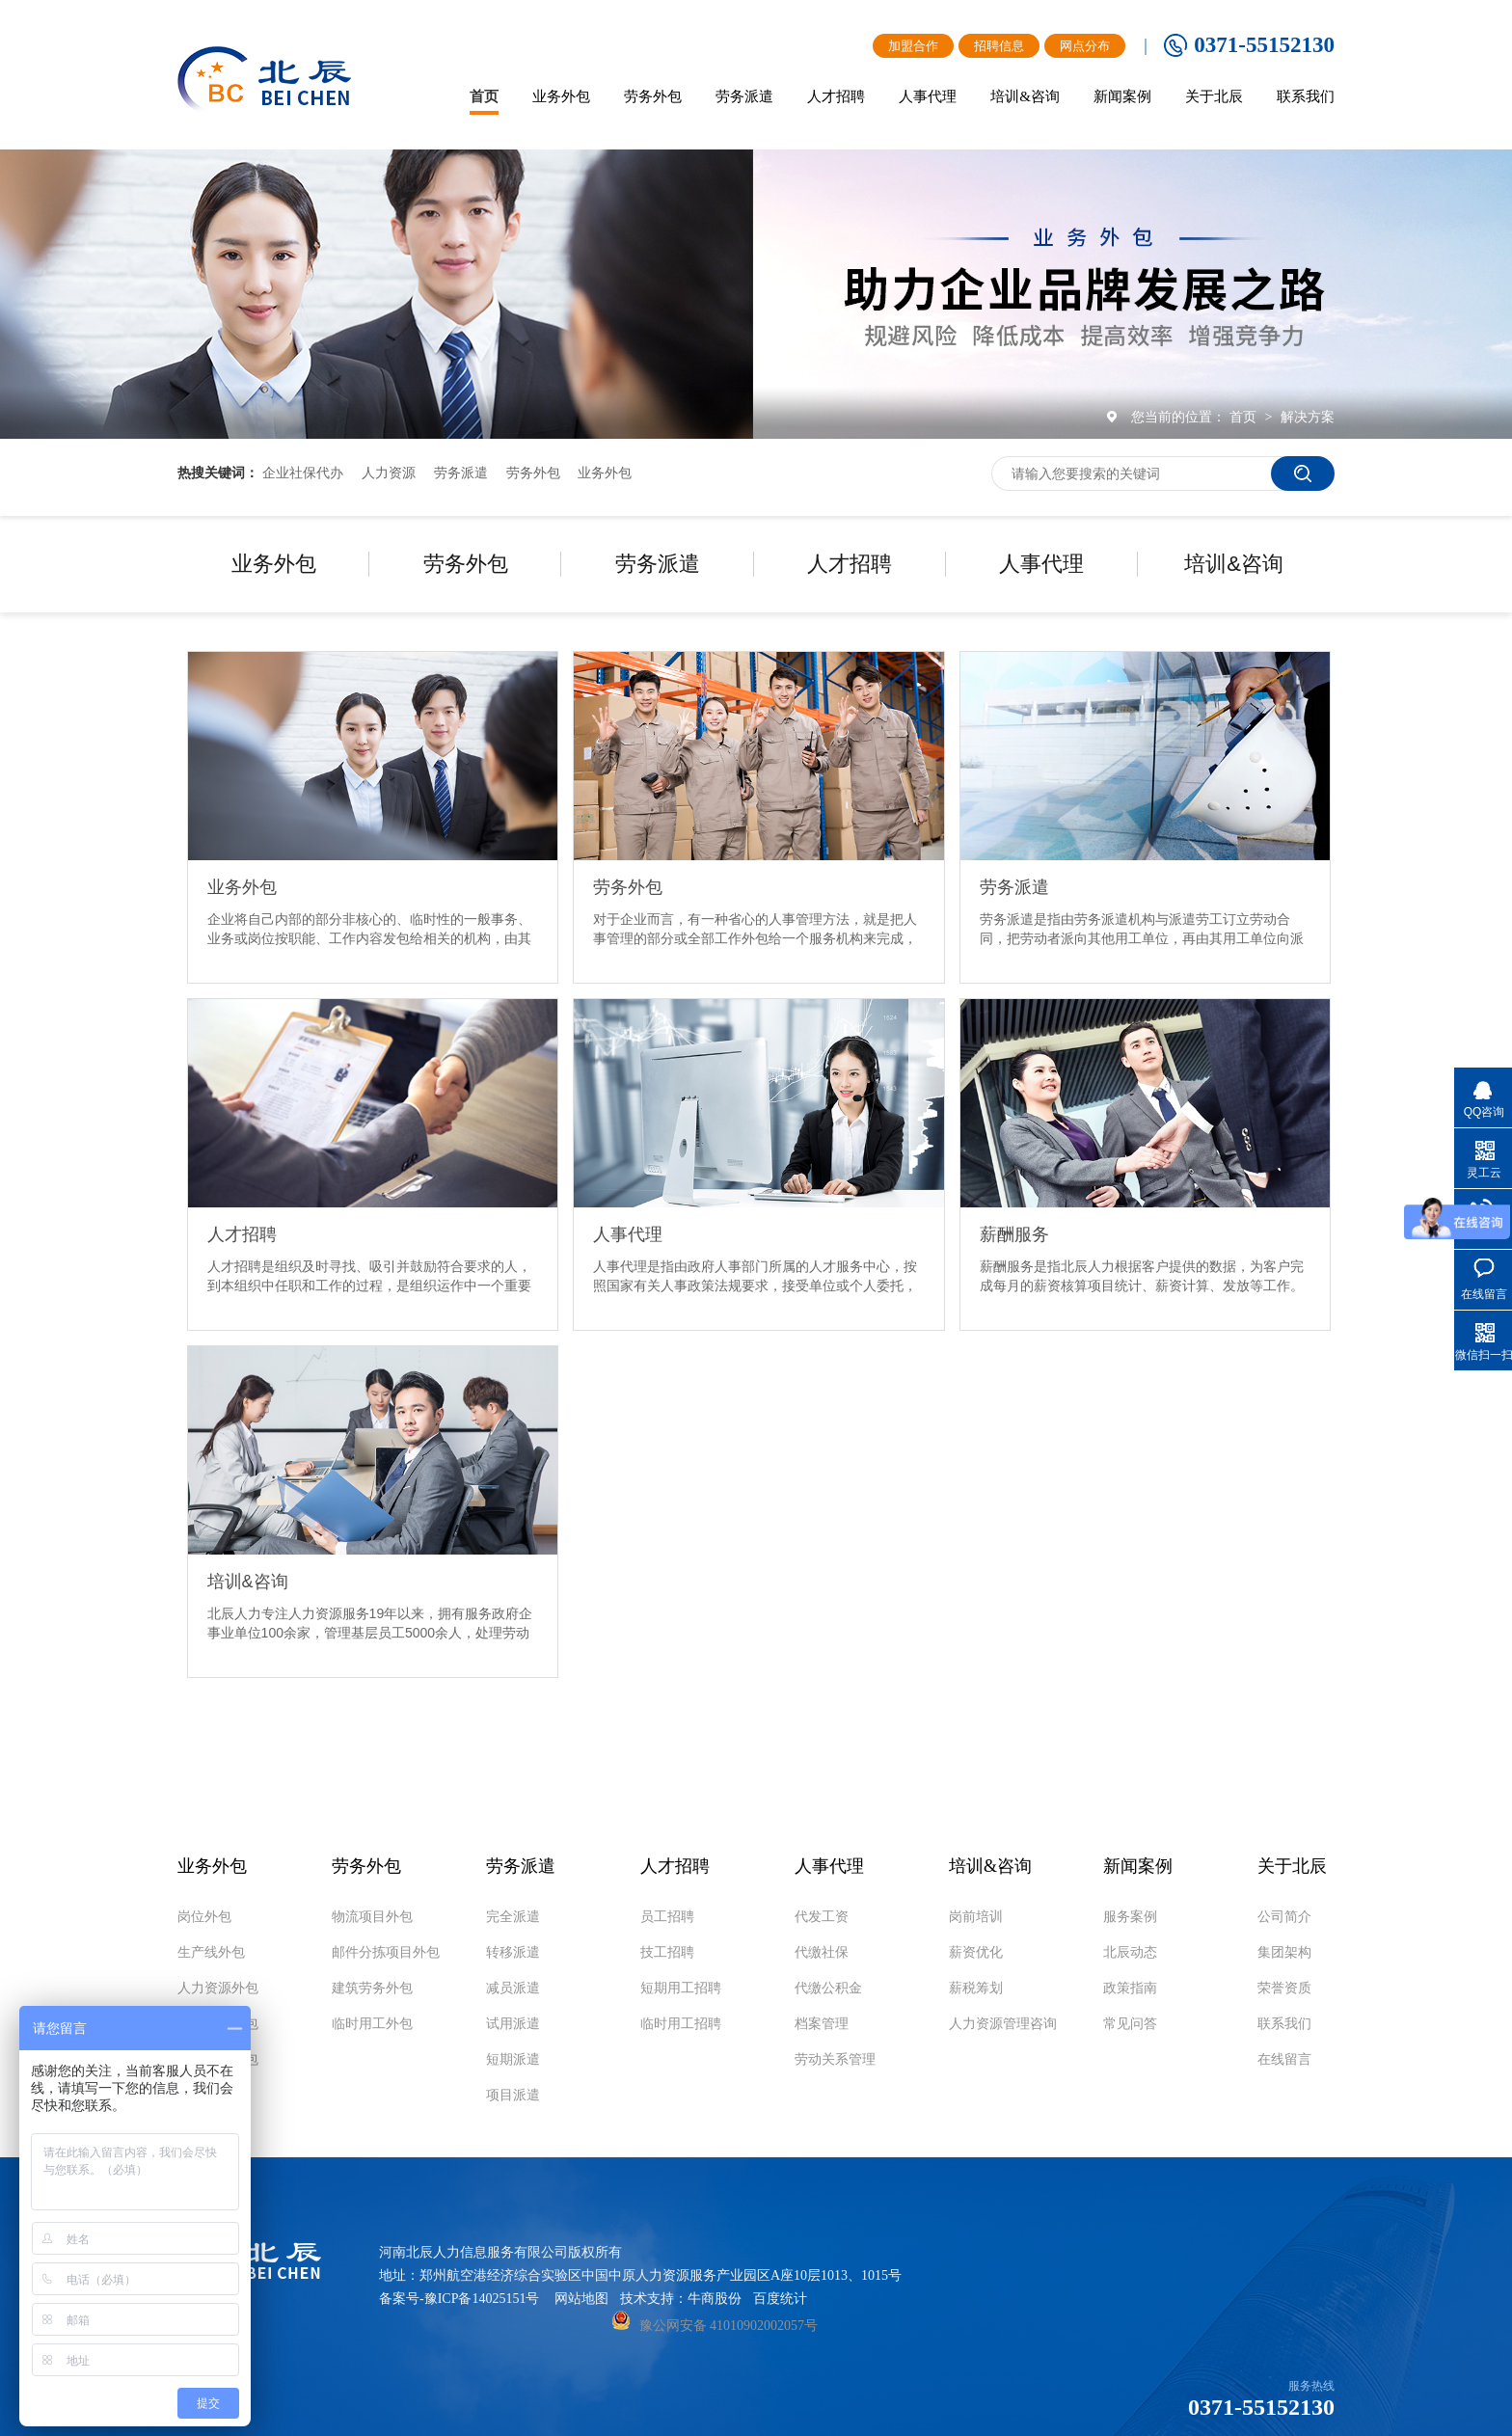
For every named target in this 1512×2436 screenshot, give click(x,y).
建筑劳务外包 (372, 1988)
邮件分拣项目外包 (386, 1953)
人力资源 (389, 472)
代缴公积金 (828, 1988)
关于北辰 (1292, 1866)
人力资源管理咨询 (1003, 2024)
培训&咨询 (1233, 564)
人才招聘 (849, 564)
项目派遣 (513, 2095)
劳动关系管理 (835, 2060)
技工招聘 (667, 1953)
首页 (1244, 416)
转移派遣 (513, 1953)
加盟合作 (913, 46)
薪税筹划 (976, 1988)
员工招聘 (667, 1917)
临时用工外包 (372, 2024)
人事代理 (1041, 564)
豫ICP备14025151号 (482, 2298)
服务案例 (1130, 1917)
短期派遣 (513, 2060)
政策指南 (1130, 1988)
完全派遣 (513, 1917)
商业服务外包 (217, 2024)
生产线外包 (211, 1953)
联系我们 (1284, 2024)
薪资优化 (976, 1953)
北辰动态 (1130, 1953)
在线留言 (1284, 2060)
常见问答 (1130, 2024)
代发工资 (822, 1917)
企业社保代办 (302, 472)
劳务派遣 (461, 472)
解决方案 (1308, 416)
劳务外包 (533, 472)
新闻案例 (1138, 1866)
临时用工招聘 (680, 2024)
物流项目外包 (217, 2060)
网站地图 (581, 2298)
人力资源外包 (217, 1988)
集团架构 (1284, 1953)
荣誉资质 (1284, 1988)
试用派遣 (513, 2024)
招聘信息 (999, 46)
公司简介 (1284, 1917)
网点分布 (1085, 46)
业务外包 (605, 472)
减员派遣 (513, 1988)
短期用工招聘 (680, 1988)
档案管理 (822, 2024)
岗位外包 (204, 1917)
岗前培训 (976, 1917)
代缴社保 (822, 1953)
